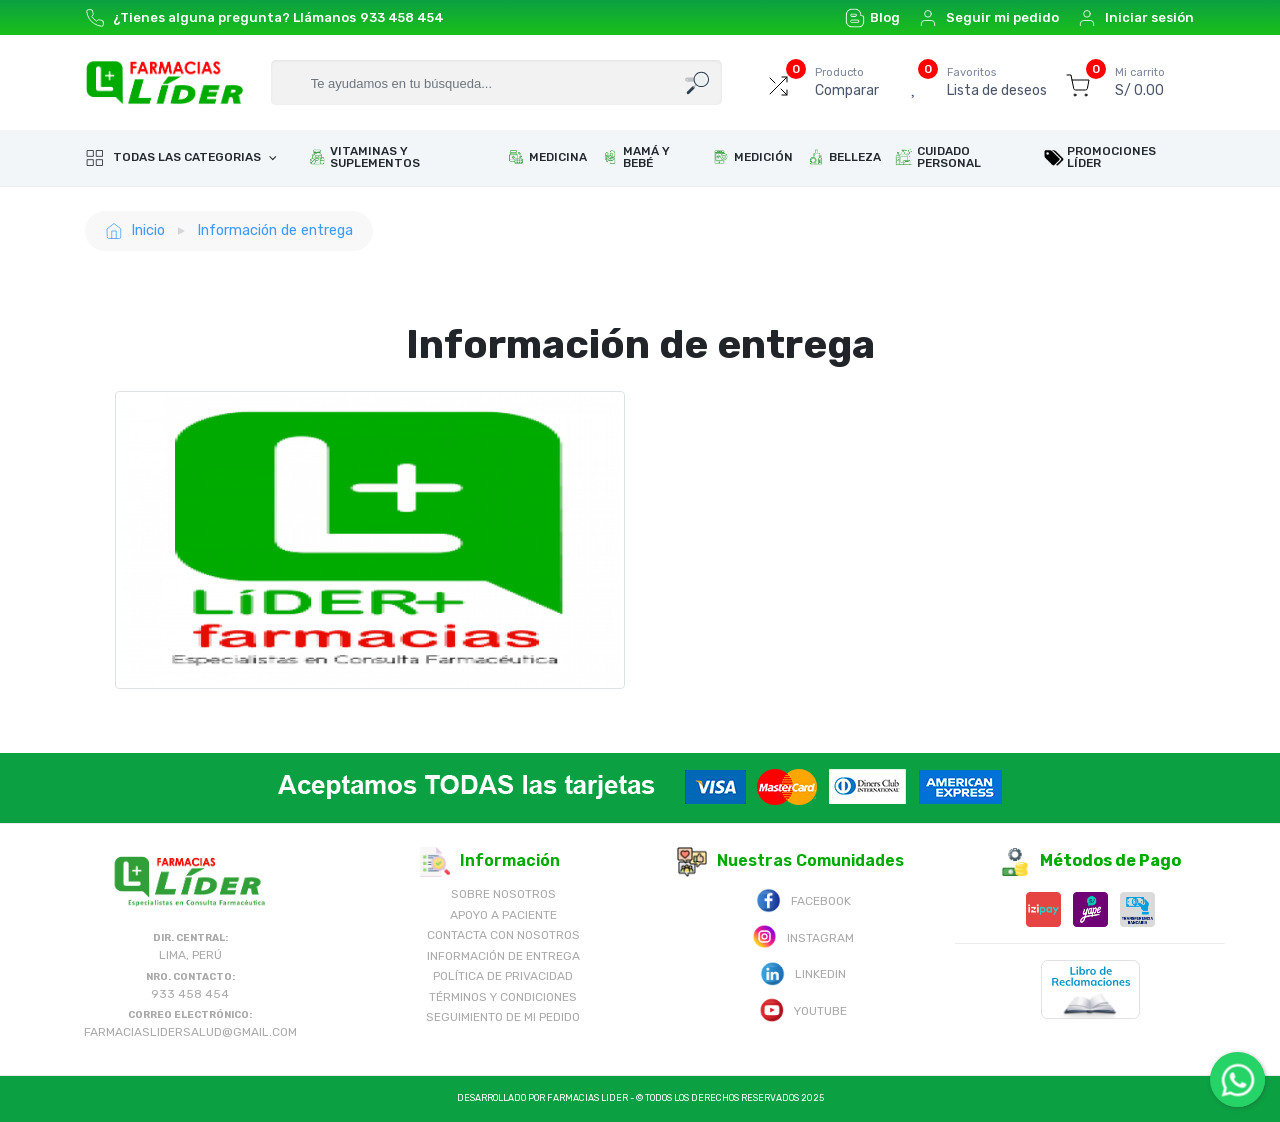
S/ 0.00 (1140, 82)
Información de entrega (275, 230)
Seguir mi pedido (988, 18)
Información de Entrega (503, 956)
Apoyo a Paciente (503, 915)
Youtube (803, 1009)
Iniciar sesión (1135, 18)
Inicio (135, 230)
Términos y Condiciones (503, 997)
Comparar (847, 82)
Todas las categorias (174, 158)
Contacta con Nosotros (503, 935)
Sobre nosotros (503, 894)
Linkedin (803, 972)
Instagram (803, 936)
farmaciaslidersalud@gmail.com (190, 1032)
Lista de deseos (997, 82)
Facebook (803, 899)
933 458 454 (402, 17)
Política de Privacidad (503, 976)
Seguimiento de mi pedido (503, 1017)
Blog (872, 18)
